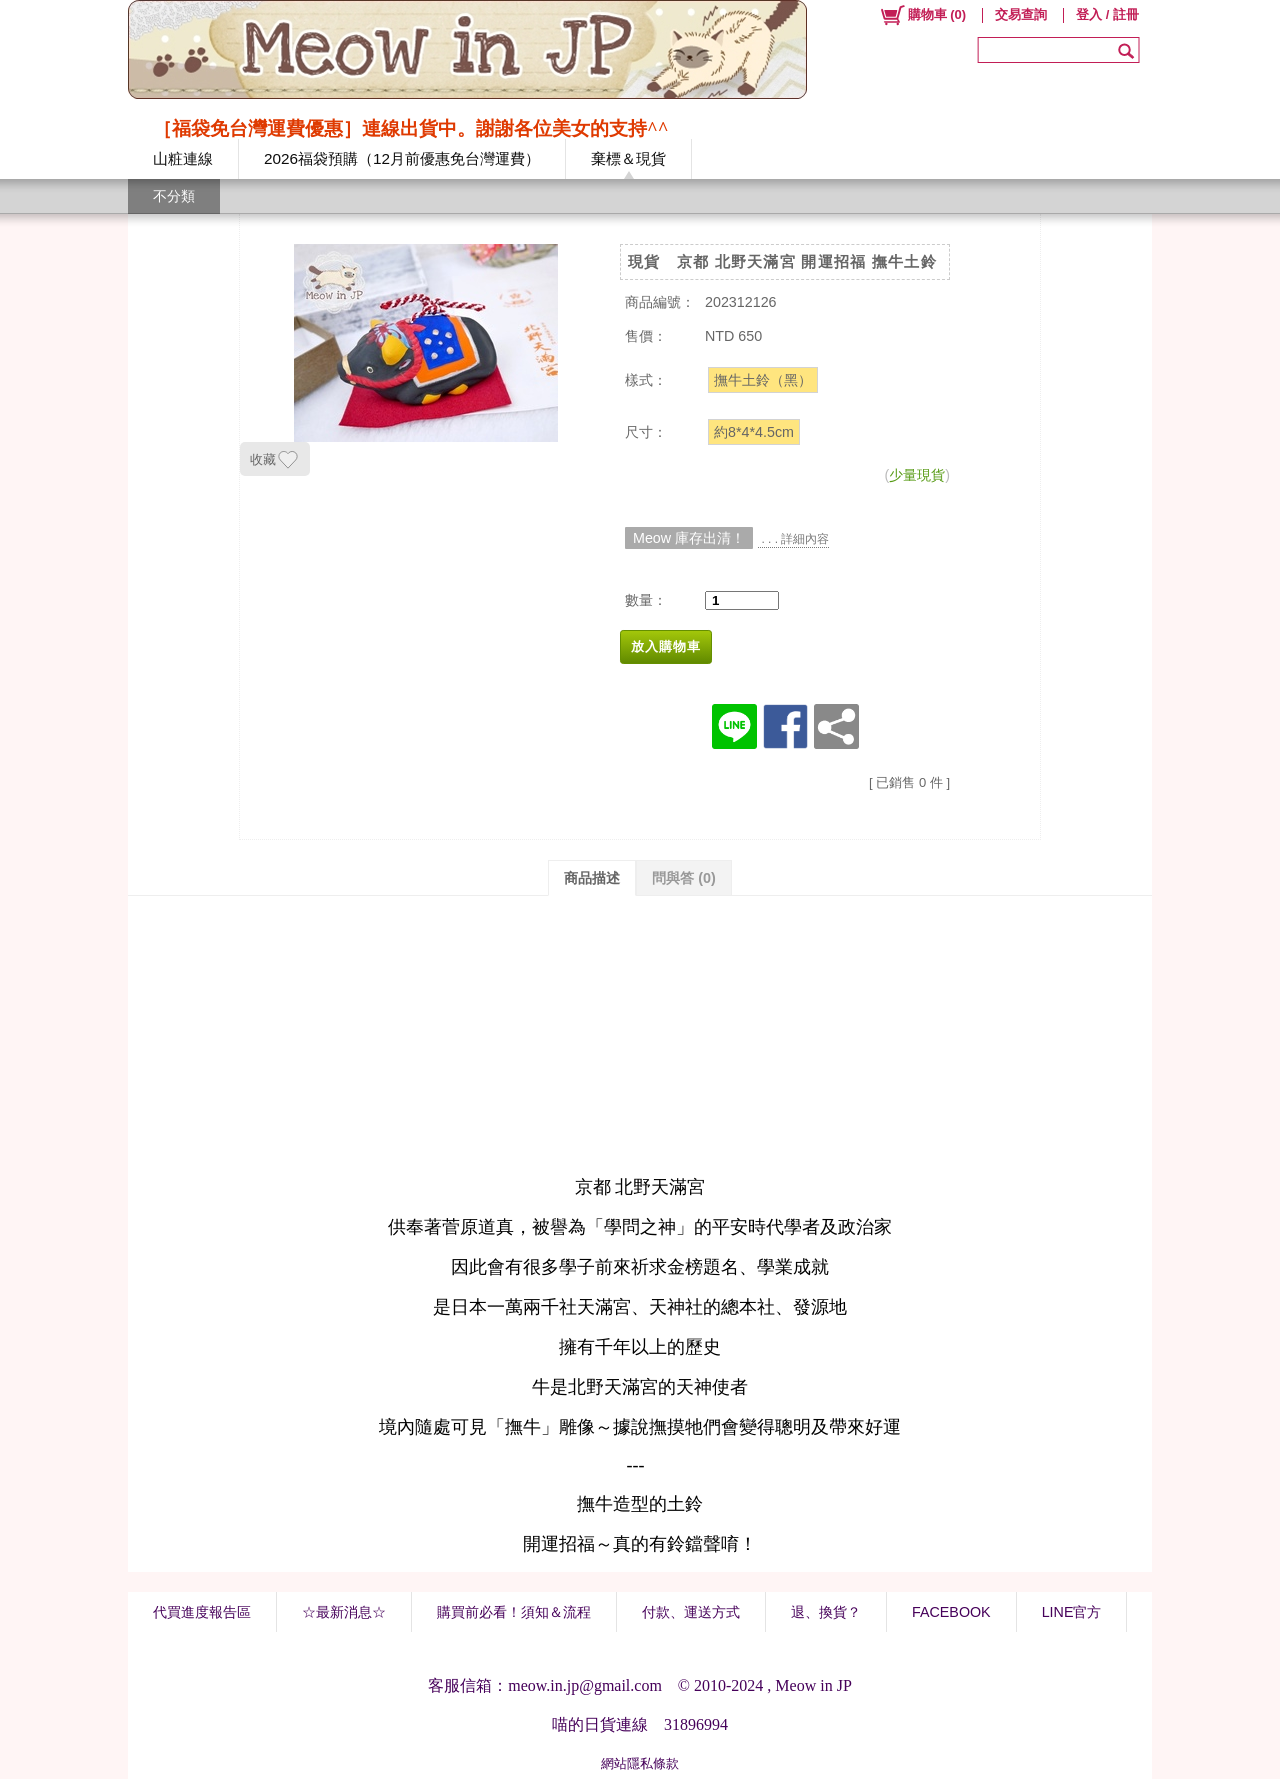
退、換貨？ (826, 1612)
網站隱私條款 (640, 1763)
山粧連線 (183, 158)
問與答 (684, 878)
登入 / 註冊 (1107, 14)
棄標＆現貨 (628, 158)
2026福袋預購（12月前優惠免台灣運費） (402, 158)
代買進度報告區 (202, 1612)
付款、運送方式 (691, 1612)
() (922, 15)
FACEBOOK (951, 1612)
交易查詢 (1021, 14)
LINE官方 (1072, 1612)
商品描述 (592, 878)
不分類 (174, 196)
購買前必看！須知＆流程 (514, 1612)
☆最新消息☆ (344, 1612)
